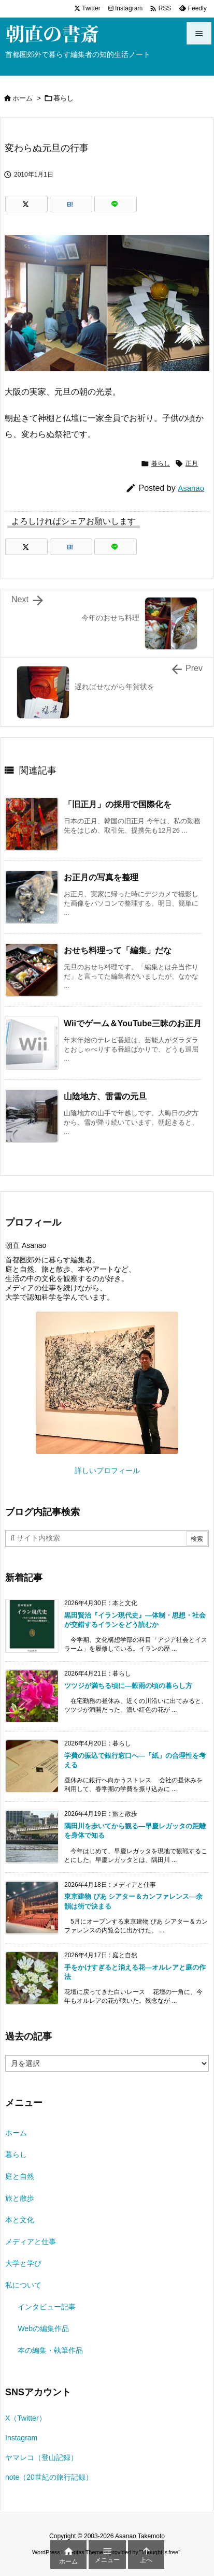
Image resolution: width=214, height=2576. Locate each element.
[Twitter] (26, 204)
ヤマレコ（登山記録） (41, 2457)
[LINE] (115, 204)
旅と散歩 (19, 2198)
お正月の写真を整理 (101, 877)
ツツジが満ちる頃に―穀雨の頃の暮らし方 (128, 1686)
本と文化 (19, 2220)
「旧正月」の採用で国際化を (118, 804)
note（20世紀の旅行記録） (49, 2477)
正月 (192, 463)
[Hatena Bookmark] (71, 204)
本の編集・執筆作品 (50, 2350)
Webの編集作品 (43, 2328)
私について (23, 2285)
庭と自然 (19, 2176)
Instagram (21, 2438)
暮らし (63, 98)
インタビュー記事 (47, 2307)
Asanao (191, 488)
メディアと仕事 (30, 2241)
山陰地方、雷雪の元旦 (105, 1096)
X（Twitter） (25, 2418)
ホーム (22, 98)
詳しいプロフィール (107, 1470)
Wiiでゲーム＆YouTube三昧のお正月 (133, 1023)
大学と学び (23, 2263)
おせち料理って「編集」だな (118, 950)
